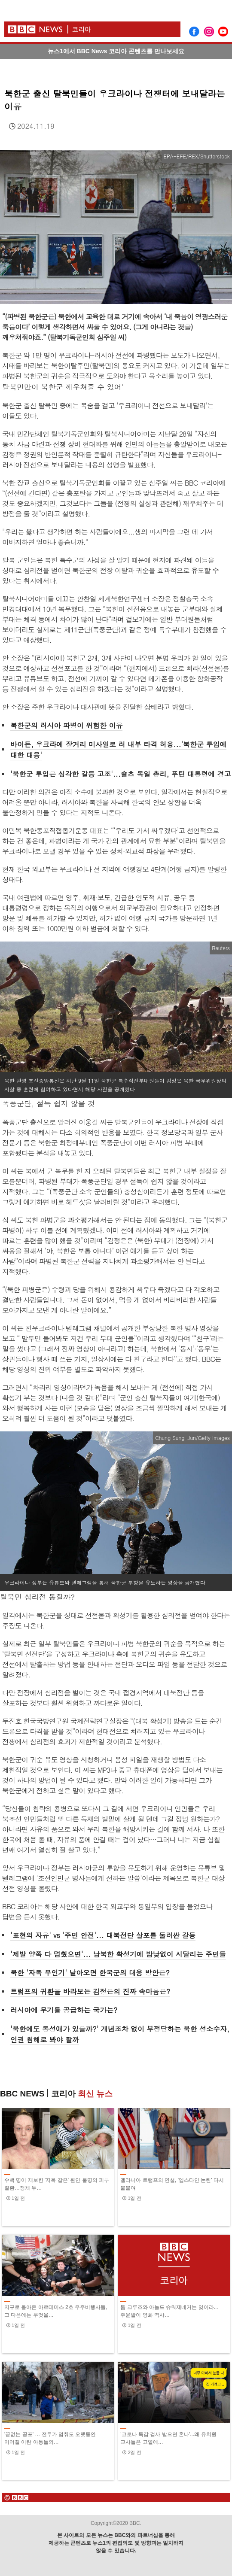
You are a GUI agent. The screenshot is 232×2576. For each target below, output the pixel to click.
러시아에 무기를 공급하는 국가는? (63, 2010)
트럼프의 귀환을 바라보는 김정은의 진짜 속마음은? (90, 1991)
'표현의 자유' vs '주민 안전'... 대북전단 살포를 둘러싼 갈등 (102, 1935)
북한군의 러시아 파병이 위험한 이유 (66, 725)
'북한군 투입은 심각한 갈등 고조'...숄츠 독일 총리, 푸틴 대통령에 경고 (120, 774)
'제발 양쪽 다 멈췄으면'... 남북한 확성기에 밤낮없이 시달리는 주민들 (118, 1954)
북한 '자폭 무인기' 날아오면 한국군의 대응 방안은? (90, 1973)
